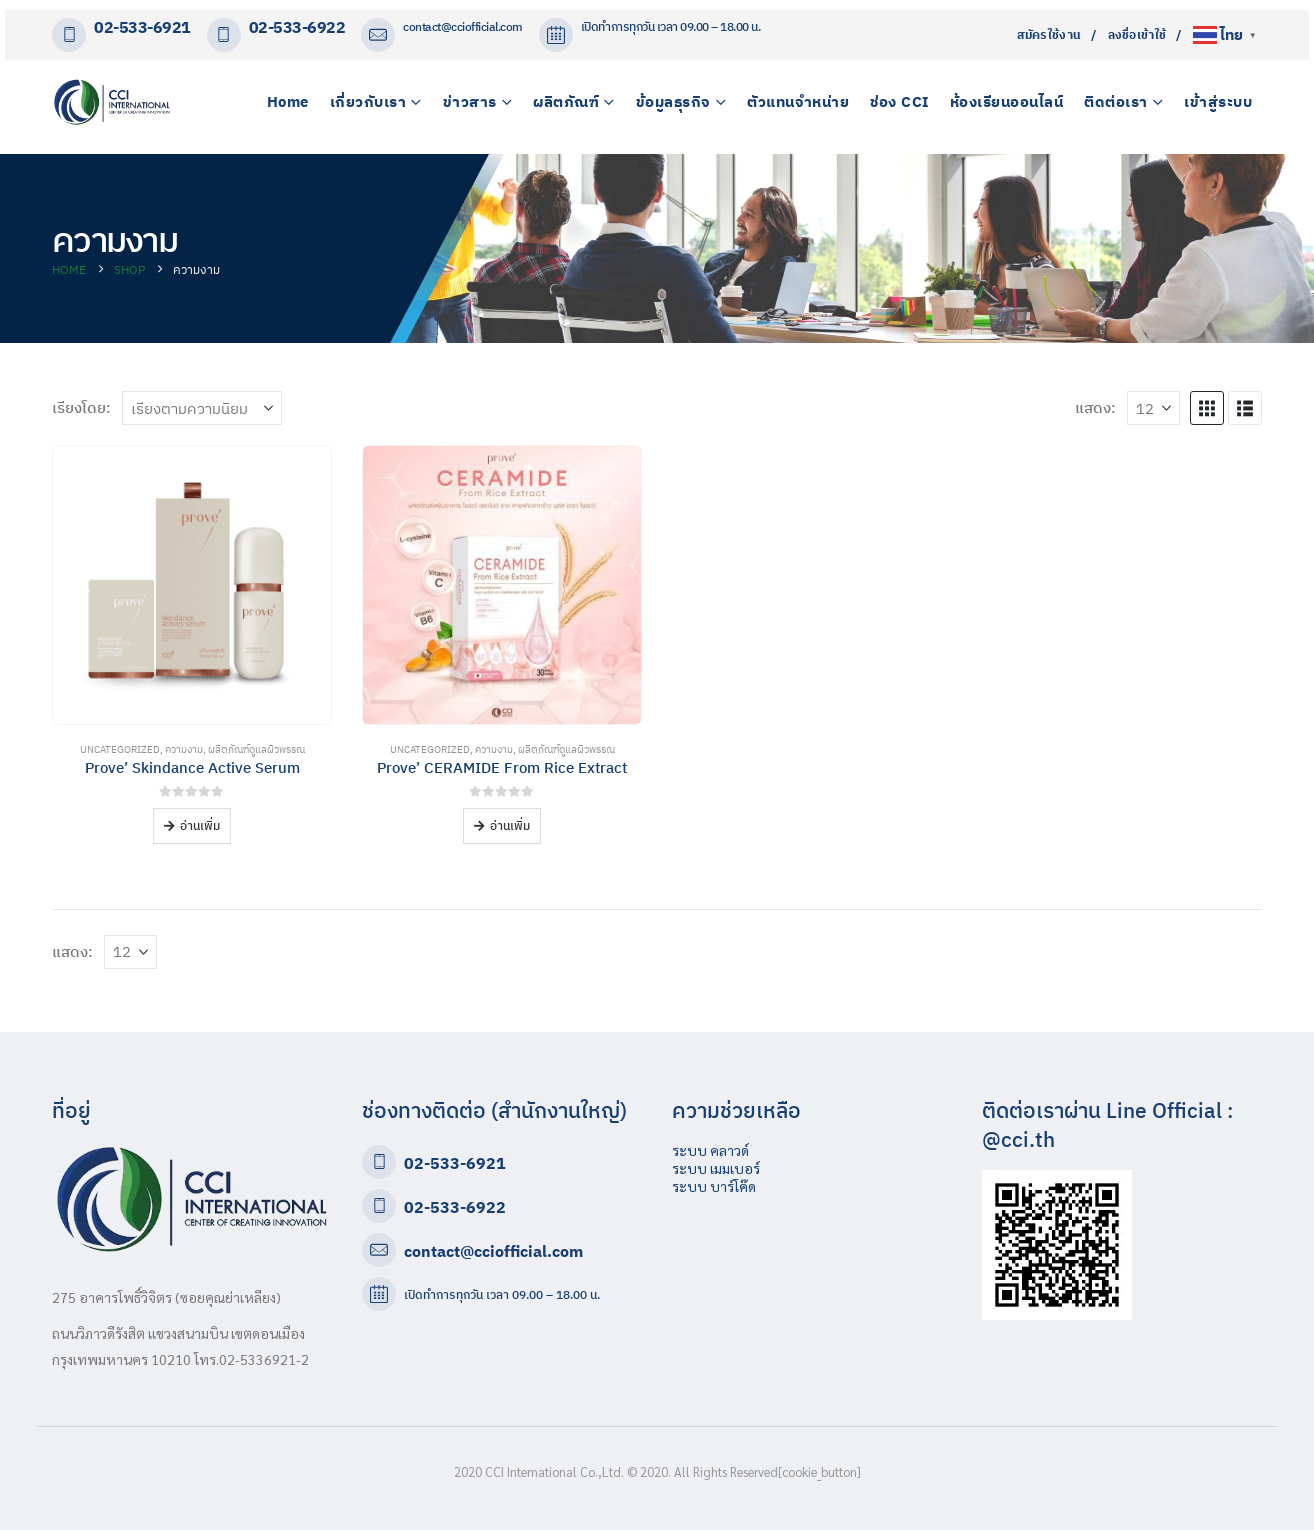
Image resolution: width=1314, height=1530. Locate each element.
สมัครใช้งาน (1049, 34)
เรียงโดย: (81, 407)
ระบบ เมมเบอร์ (716, 1168)
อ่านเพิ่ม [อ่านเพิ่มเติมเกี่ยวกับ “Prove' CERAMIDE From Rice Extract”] (510, 825)
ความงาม (184, 749)
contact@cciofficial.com (463, 26)
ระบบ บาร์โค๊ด (714, 1186)
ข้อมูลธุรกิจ (673, 101)
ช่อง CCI (899, 101)
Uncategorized (120, 749)
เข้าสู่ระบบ (1218, 101)
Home (288, 101)
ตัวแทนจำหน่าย (798, 101)
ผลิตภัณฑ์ (566, 101)
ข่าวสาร (470, 101)
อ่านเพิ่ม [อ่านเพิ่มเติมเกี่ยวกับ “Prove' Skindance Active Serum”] (200, 825)
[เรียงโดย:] (202, 408)
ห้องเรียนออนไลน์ (1007, 101)
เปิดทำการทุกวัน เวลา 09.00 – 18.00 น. (502, 1294)
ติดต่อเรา (1116, 101)
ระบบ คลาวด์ (710, 1150)
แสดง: (1095, 407)
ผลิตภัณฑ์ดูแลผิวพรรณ (256, 749)
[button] (1207, 408)
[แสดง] (1153, 408)
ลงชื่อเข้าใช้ (1137, 34)
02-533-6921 (142, 27)
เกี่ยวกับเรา (368, 101)
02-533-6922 (297, 27)
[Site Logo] (112, 102)
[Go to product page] (192, 585)
